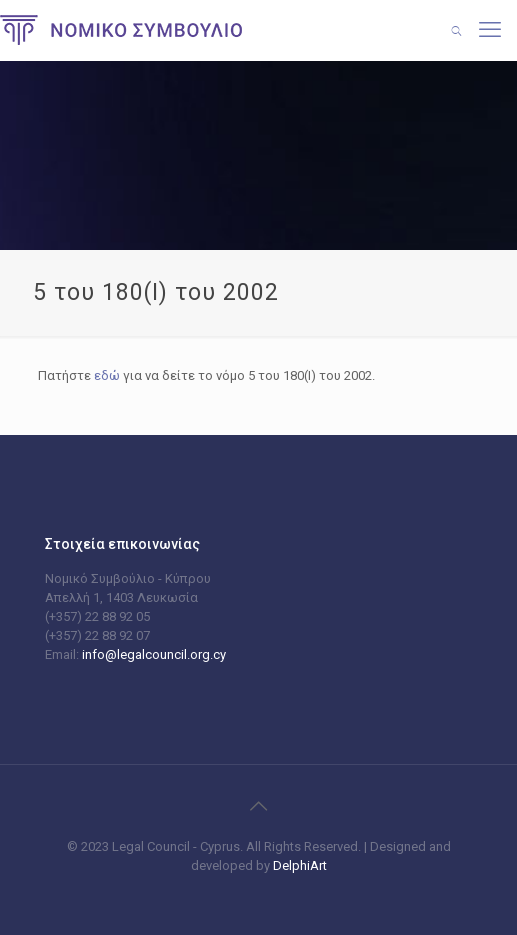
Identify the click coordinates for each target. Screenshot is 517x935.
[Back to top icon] (259, 806)
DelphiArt (298, 865)
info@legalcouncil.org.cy (154, 654)
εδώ (107, 375)
